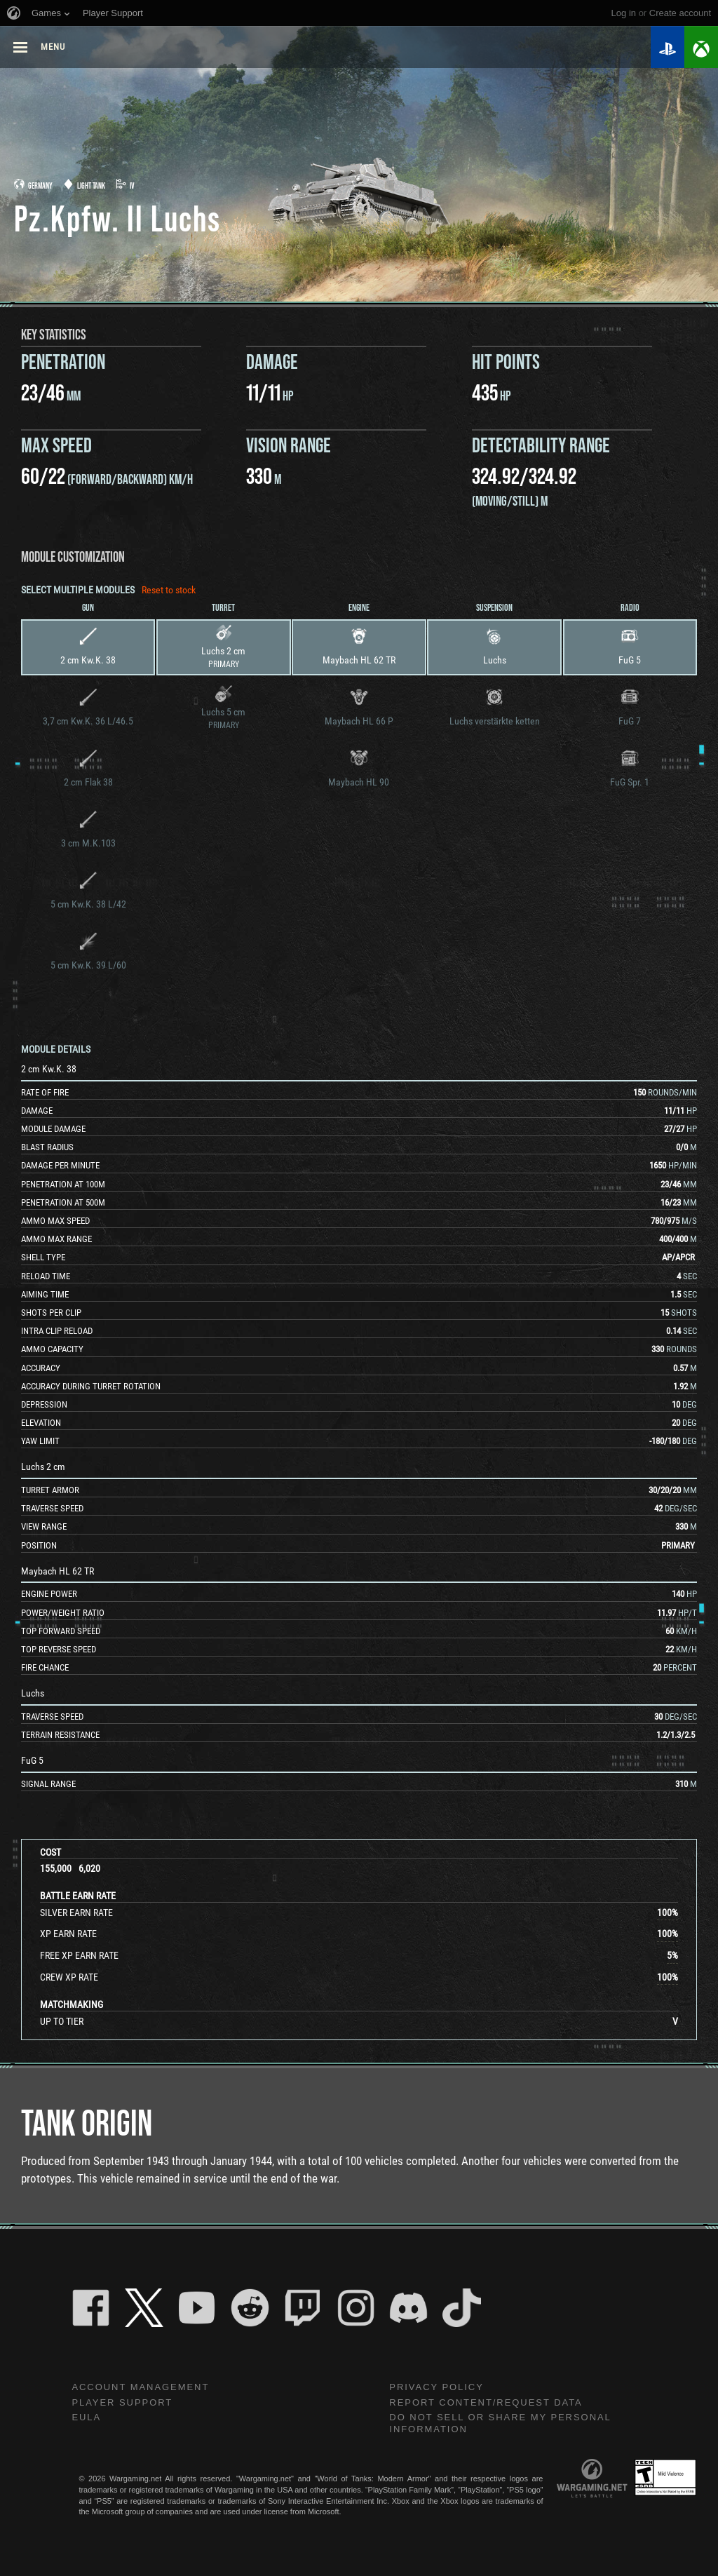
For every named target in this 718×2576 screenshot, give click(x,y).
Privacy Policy (440, 2387)
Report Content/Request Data (493, 2403)
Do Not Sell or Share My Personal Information (508, 2426)
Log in (623, 13)
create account (680, 13)
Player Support (126, 2403)
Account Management (145, 2387)
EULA (87, 2419)
